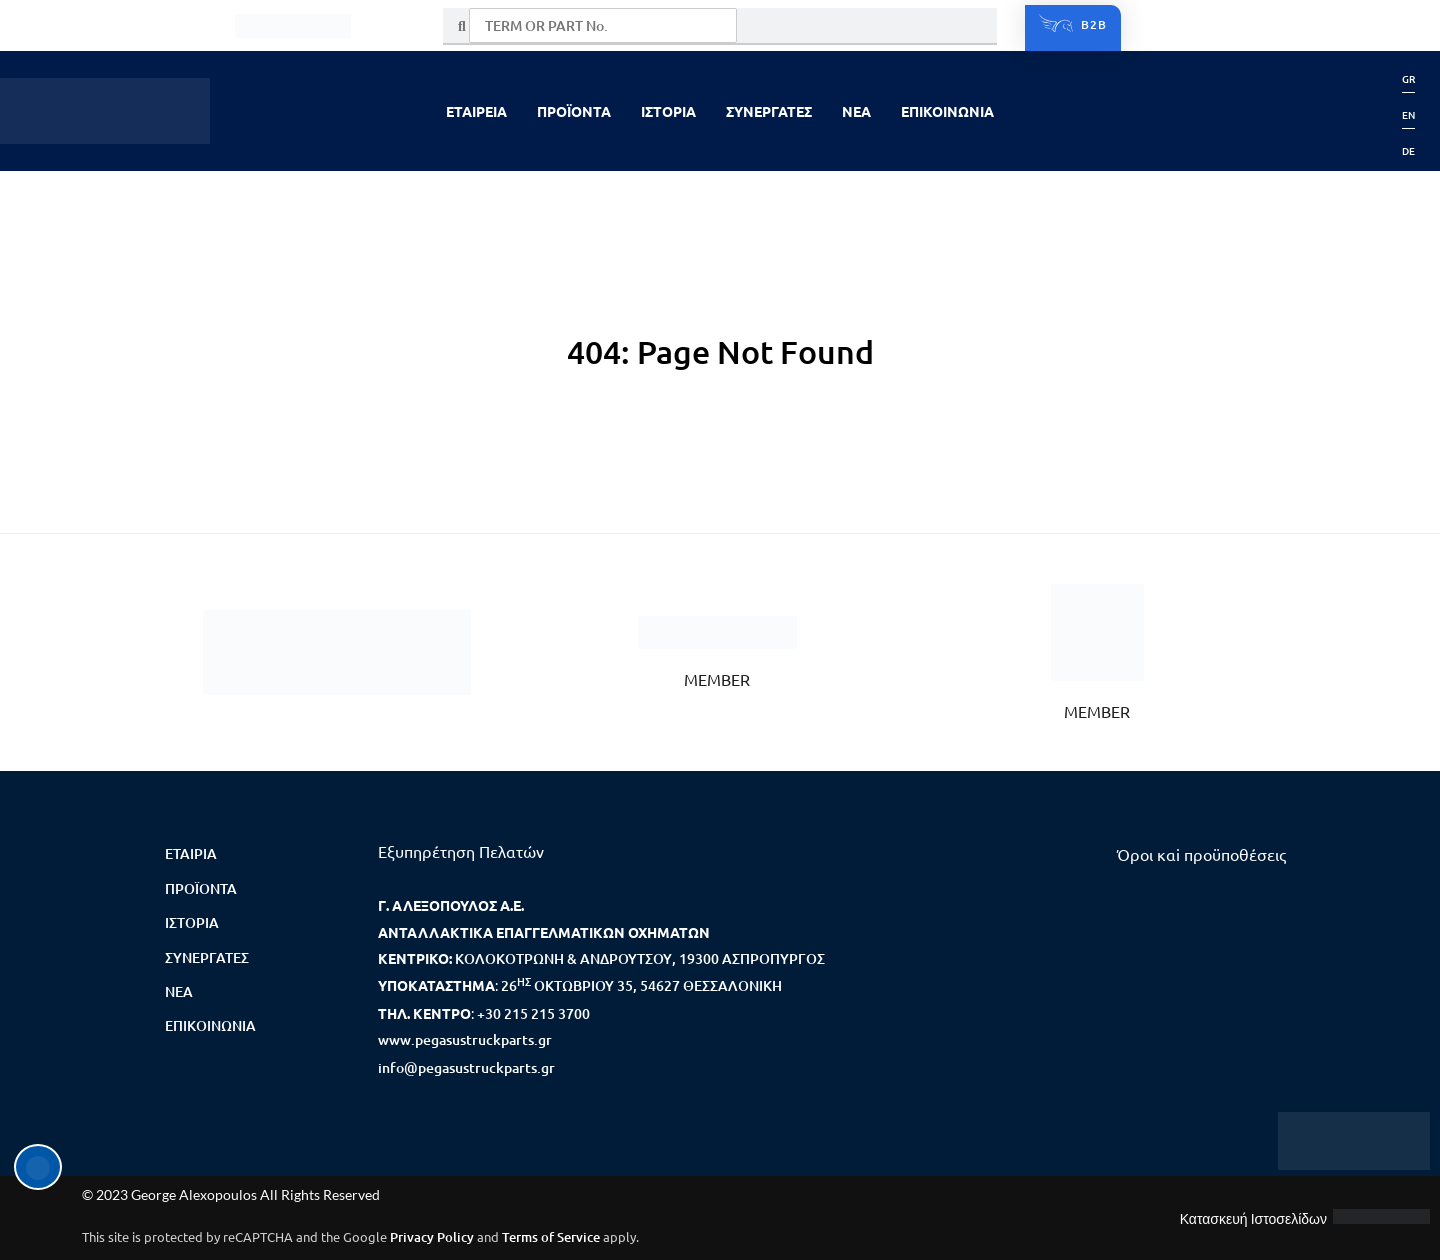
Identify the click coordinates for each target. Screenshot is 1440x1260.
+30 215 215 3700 (533, 1013)
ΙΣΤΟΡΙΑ (668, 111)
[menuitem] (1408, 79)
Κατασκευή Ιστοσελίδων (1253, 1218)
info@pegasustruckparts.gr (466, 1067)
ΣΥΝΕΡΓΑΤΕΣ (769, 111)
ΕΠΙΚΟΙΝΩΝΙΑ (947, 111)
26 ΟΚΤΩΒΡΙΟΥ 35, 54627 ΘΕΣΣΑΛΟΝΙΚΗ (641, 985)
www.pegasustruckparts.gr (465, 1039)
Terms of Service (551, 1237)
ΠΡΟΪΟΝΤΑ (574, 111)
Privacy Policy (432, 1237)
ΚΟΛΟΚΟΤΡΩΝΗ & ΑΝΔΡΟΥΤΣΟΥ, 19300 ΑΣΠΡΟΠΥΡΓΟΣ (640, 958)
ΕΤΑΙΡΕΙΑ (476, 111)
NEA (856, 111)
